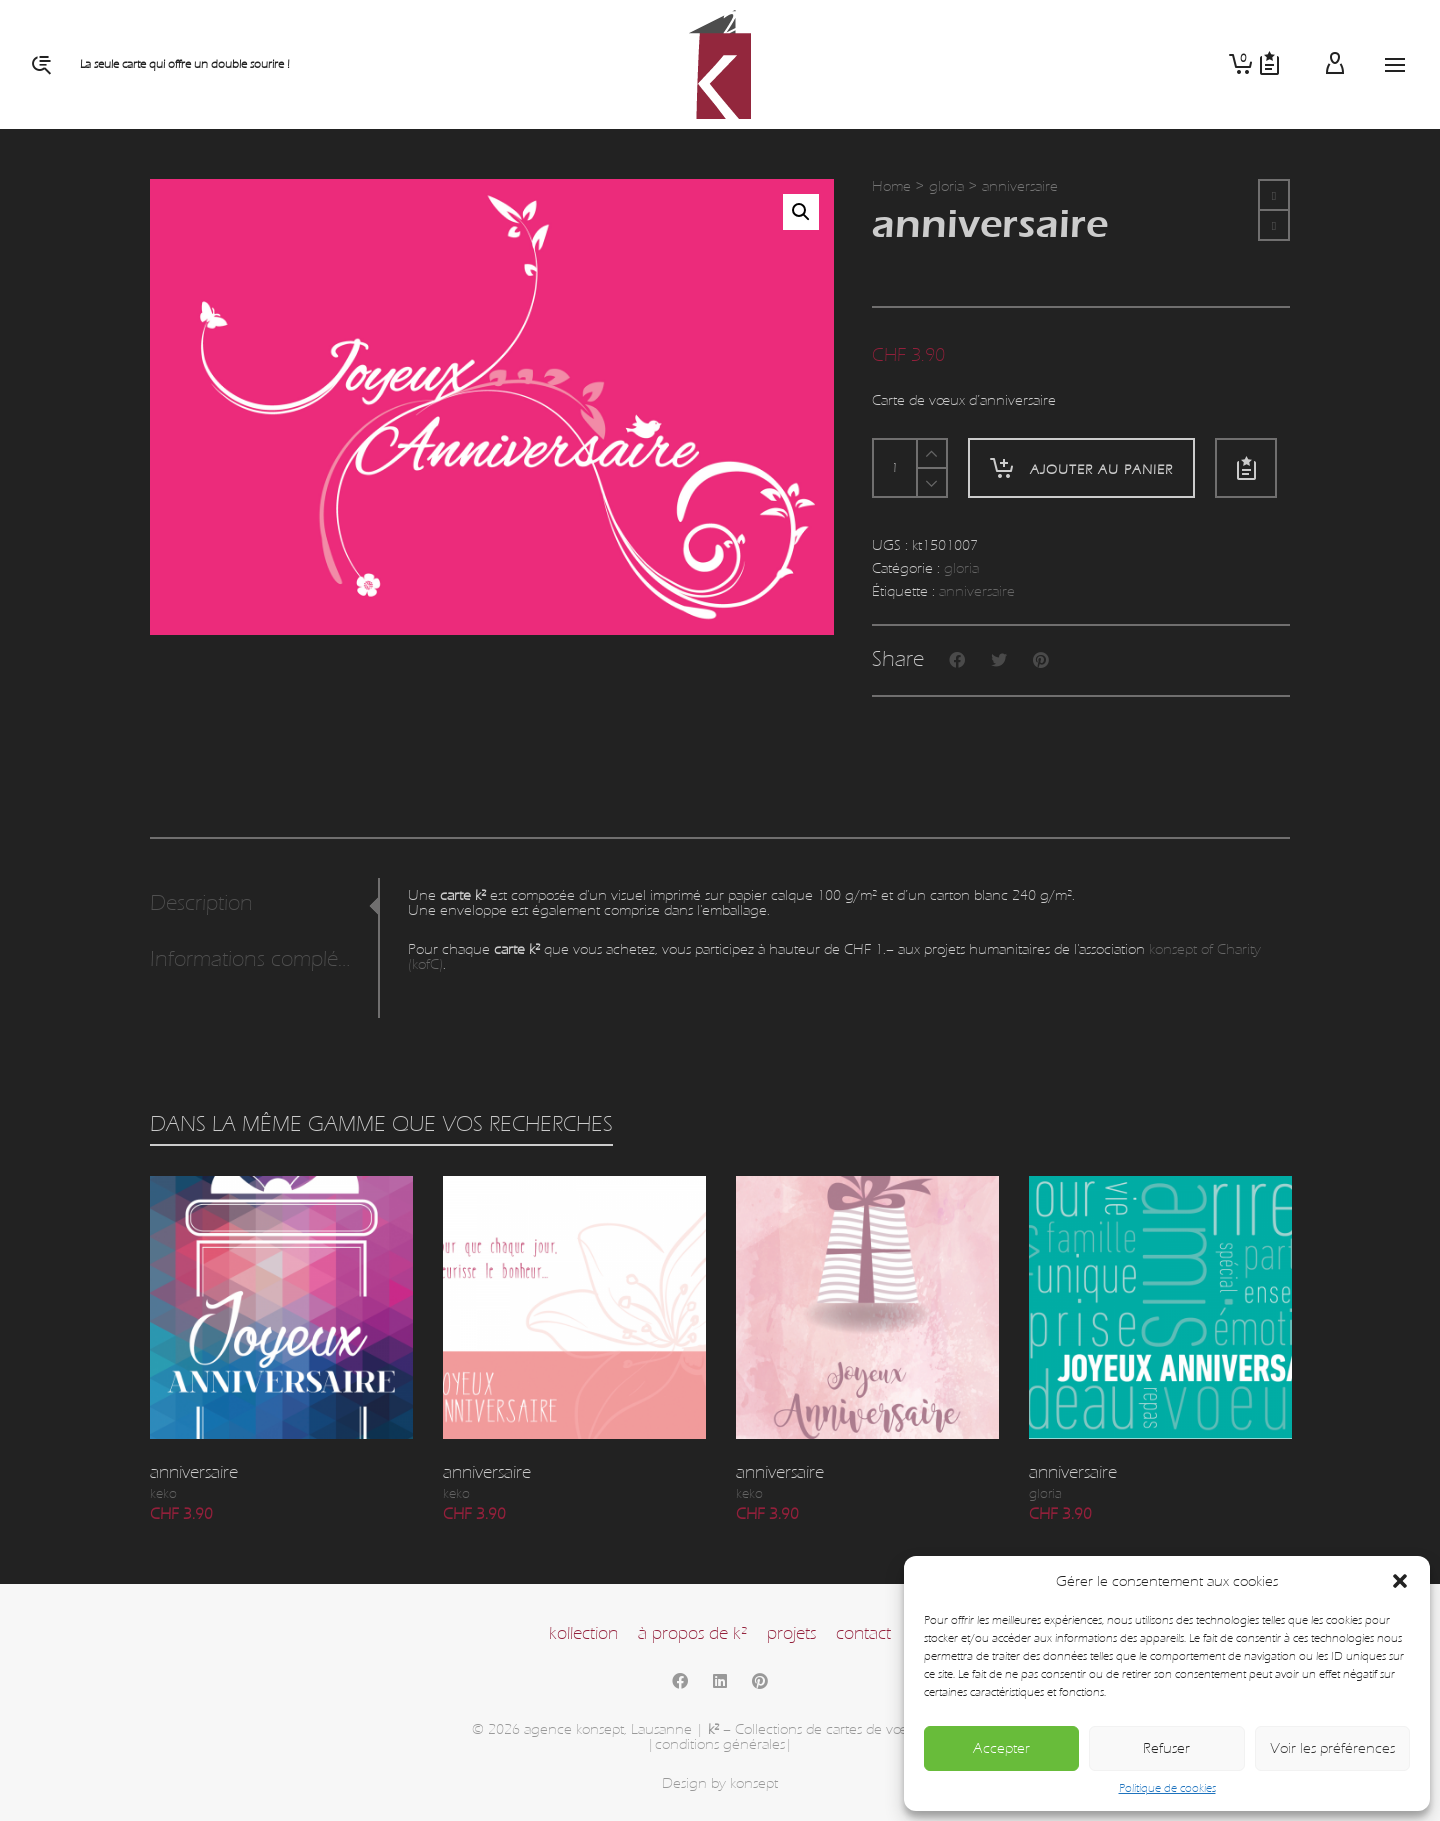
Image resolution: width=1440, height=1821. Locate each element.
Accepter (1001, 1748)
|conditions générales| (720, 1744)
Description (201, 903)
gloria (946, 186)
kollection (583, 1633)
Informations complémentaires (258, 959)
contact (863, 1633)
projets (791, 1633)
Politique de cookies (1167, 1788)
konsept (754, 1783)
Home (891, 186)
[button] (1400, 1581)
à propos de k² (692, 1633)
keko (163, 1494)
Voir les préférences (1332, 1748)
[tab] (264, 904)
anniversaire (977, 591)
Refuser (1166, 1748)
